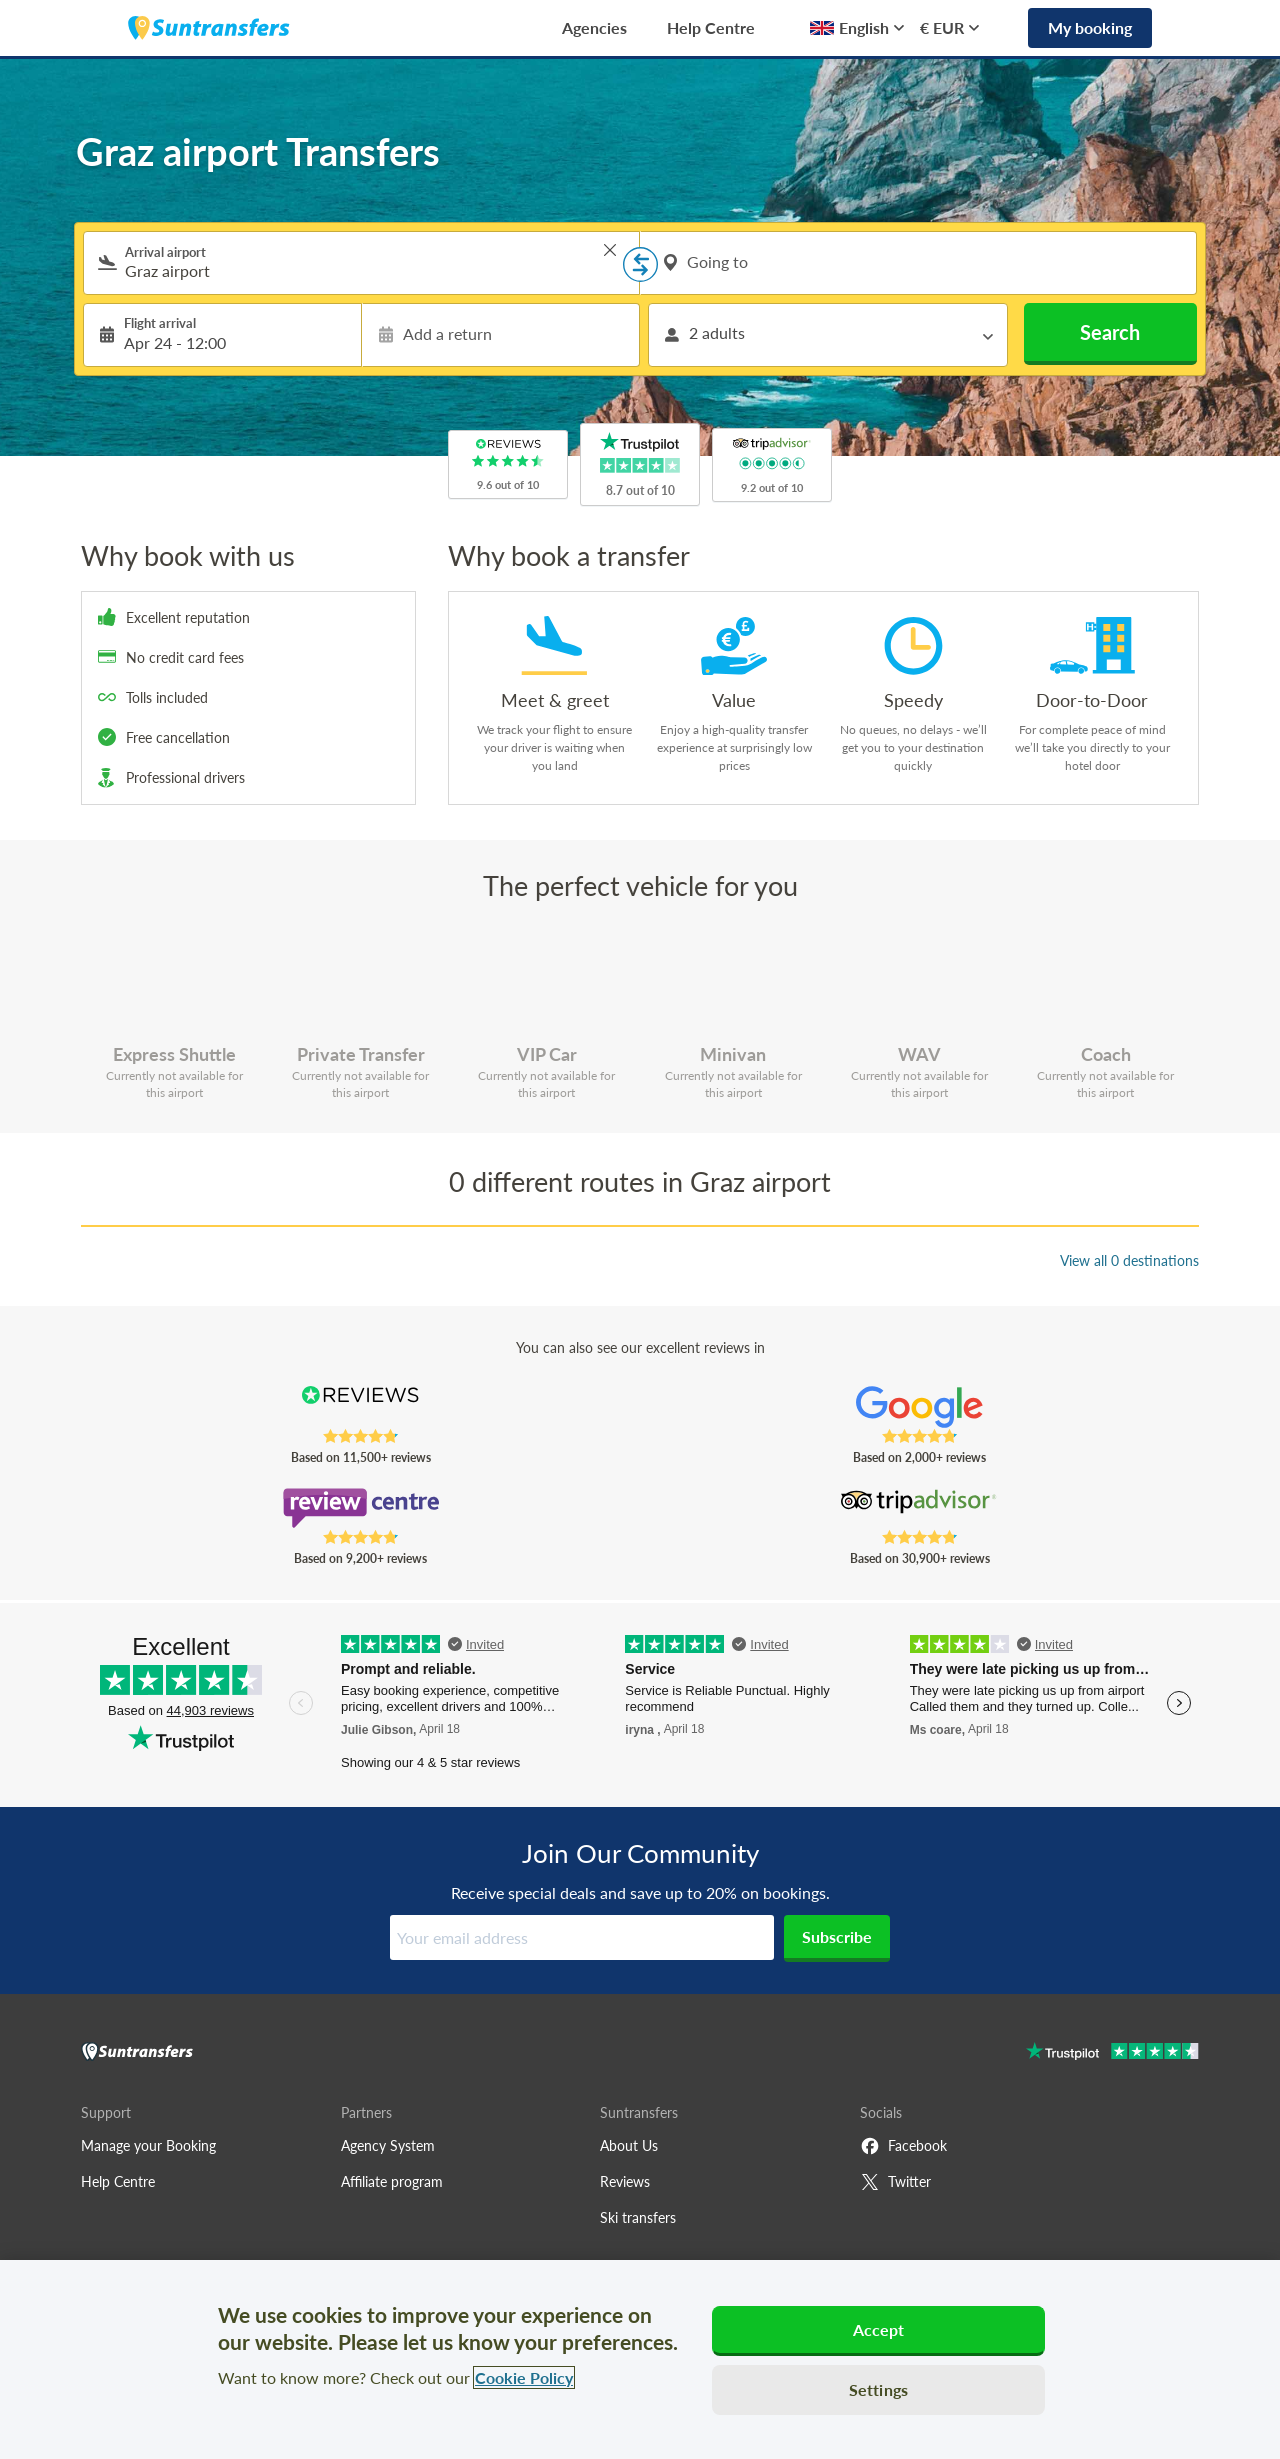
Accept (879, 2329)
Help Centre (711, 27)
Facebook (903, 2146)
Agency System (388, 2145)
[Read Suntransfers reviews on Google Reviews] (919, 1407)
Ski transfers (638, 2217)
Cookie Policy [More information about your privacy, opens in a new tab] (524, 2377)
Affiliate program (392, 2181)
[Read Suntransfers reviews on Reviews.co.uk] (360, 1407)
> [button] (610, 250)
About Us (629, 2145)
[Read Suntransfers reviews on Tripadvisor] (919, 1508)
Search (1110, 332)
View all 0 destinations (1129, 1260)
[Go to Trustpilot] (1112, 2053)
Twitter (895, 2182)
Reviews (625, 2181)
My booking (1090, 27)
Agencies (594, 27)
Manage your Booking (148, 2145)
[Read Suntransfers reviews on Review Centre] (360, 1508)
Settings (878, 2389)
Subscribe (837, 1936)
